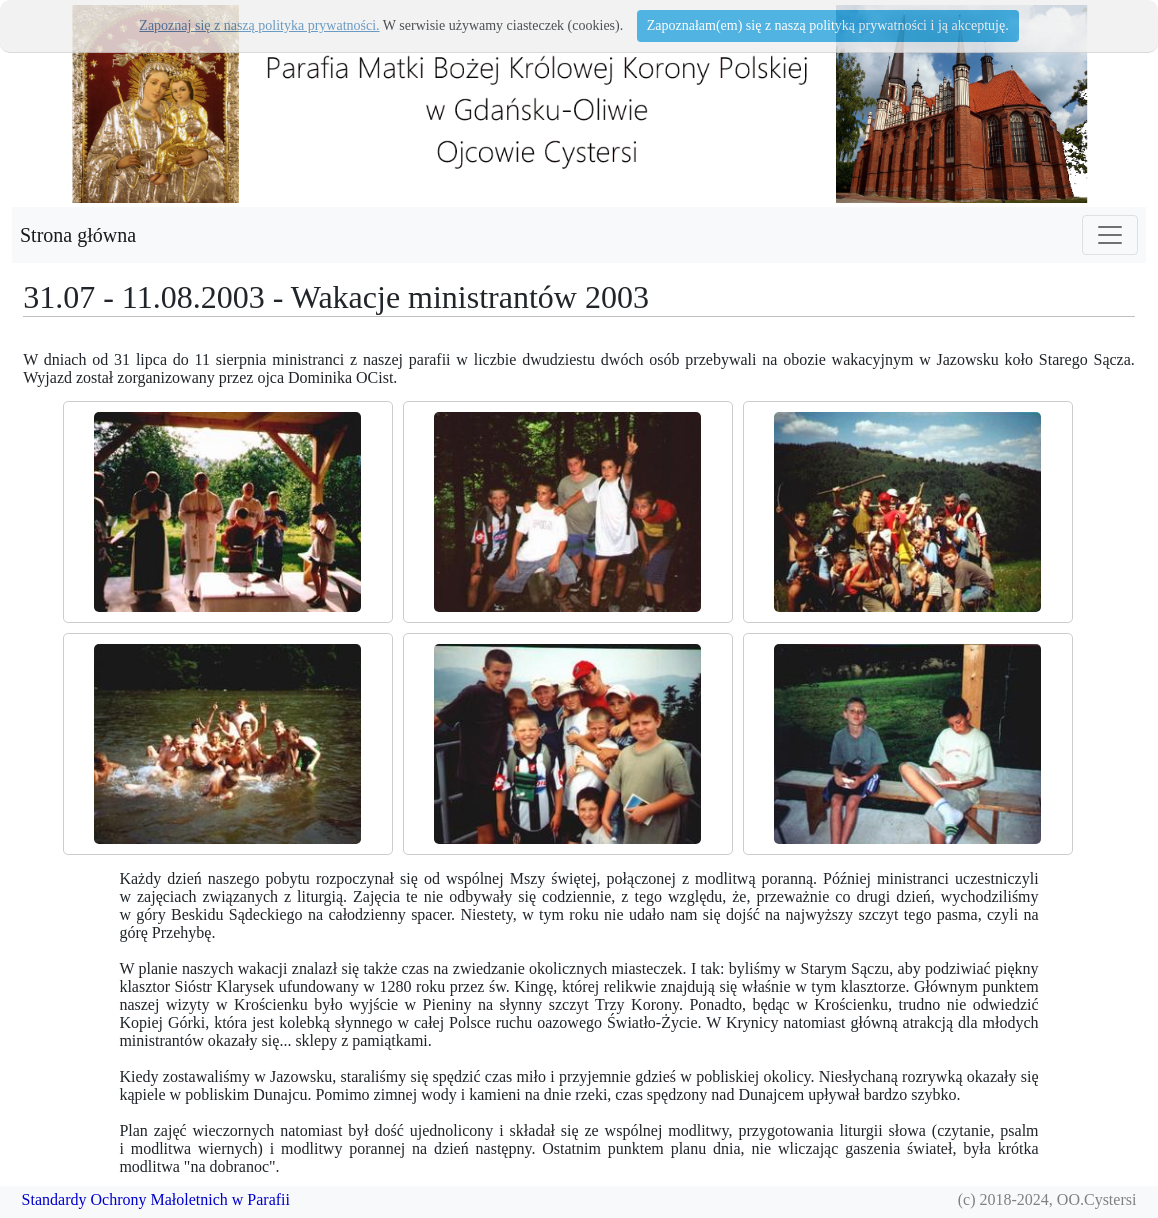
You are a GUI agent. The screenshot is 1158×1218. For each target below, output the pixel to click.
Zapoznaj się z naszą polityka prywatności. (259, 25)
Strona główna (78, 235)
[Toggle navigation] (1110, 235)
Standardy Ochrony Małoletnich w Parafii (156, 1199)
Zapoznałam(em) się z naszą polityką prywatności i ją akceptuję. (828, 25)
